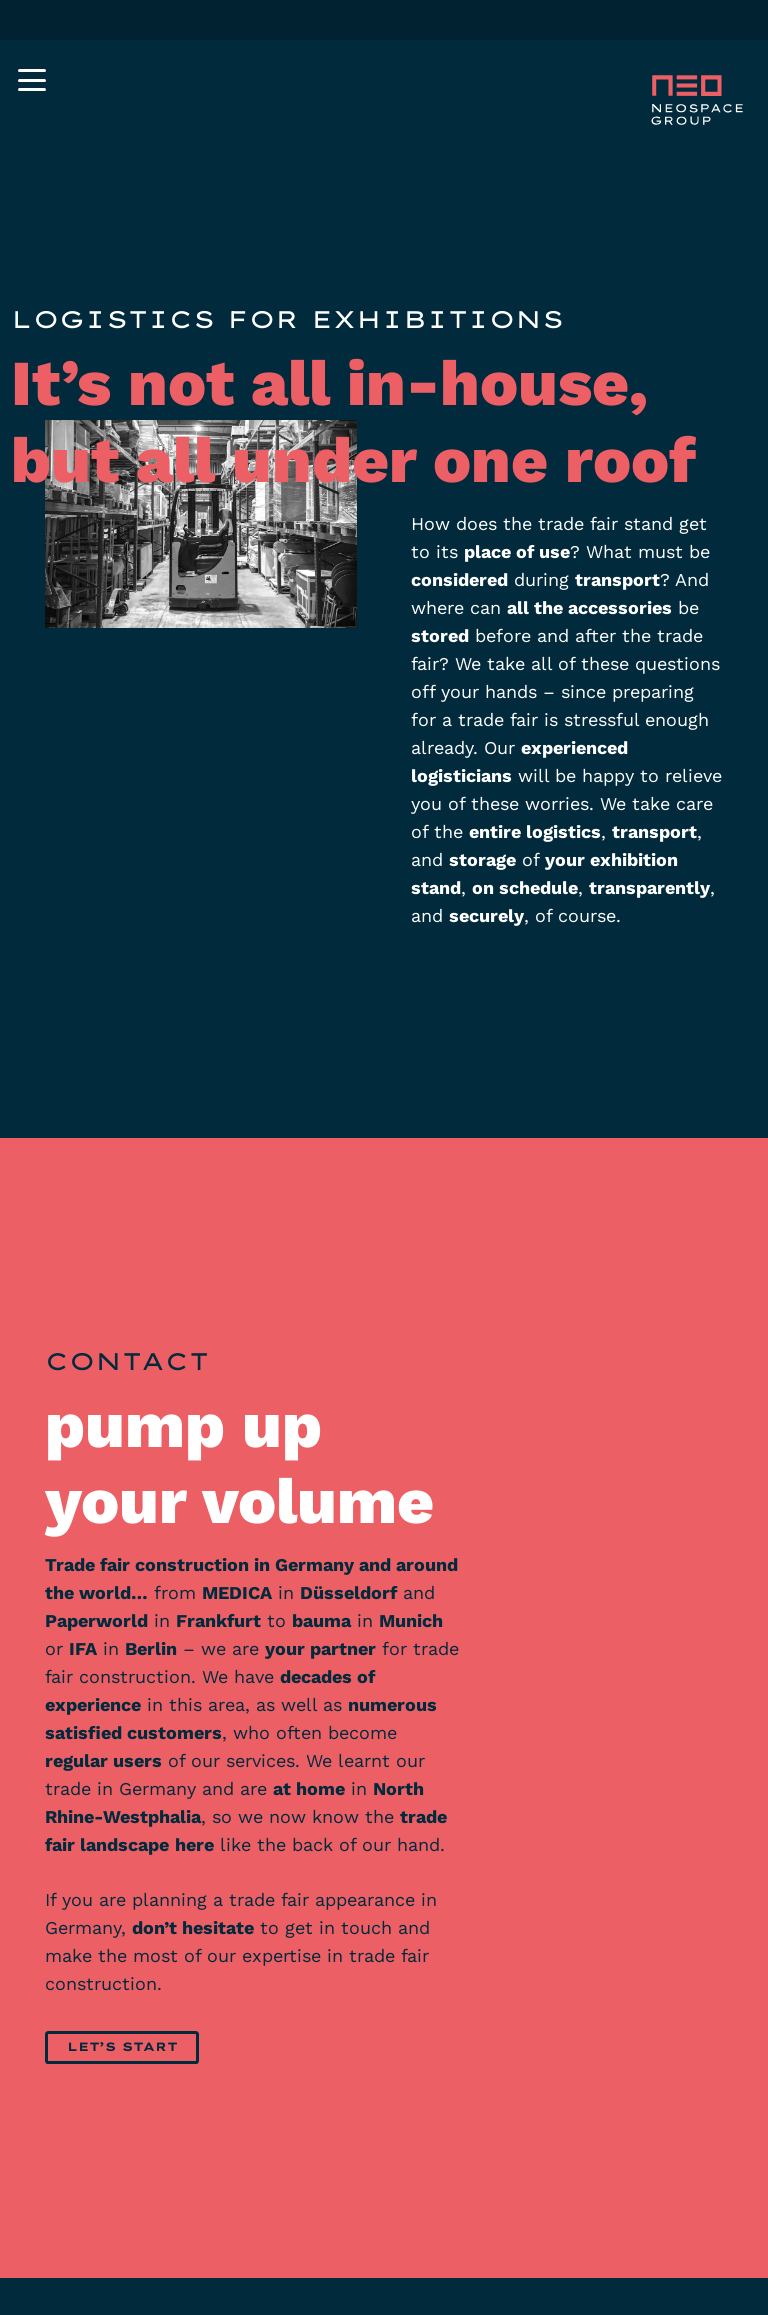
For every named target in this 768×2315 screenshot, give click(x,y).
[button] (32, 80)
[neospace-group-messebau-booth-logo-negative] (695, 100)
